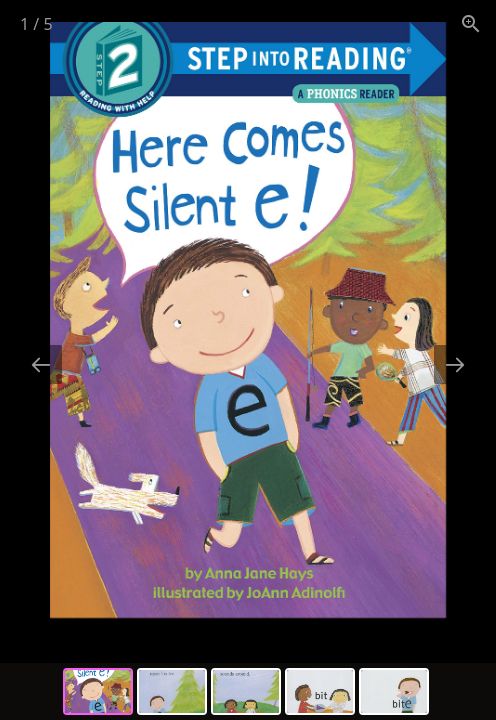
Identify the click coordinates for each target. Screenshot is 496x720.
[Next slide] (455, 364)
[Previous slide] (41, 364)
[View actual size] (471, 23)
